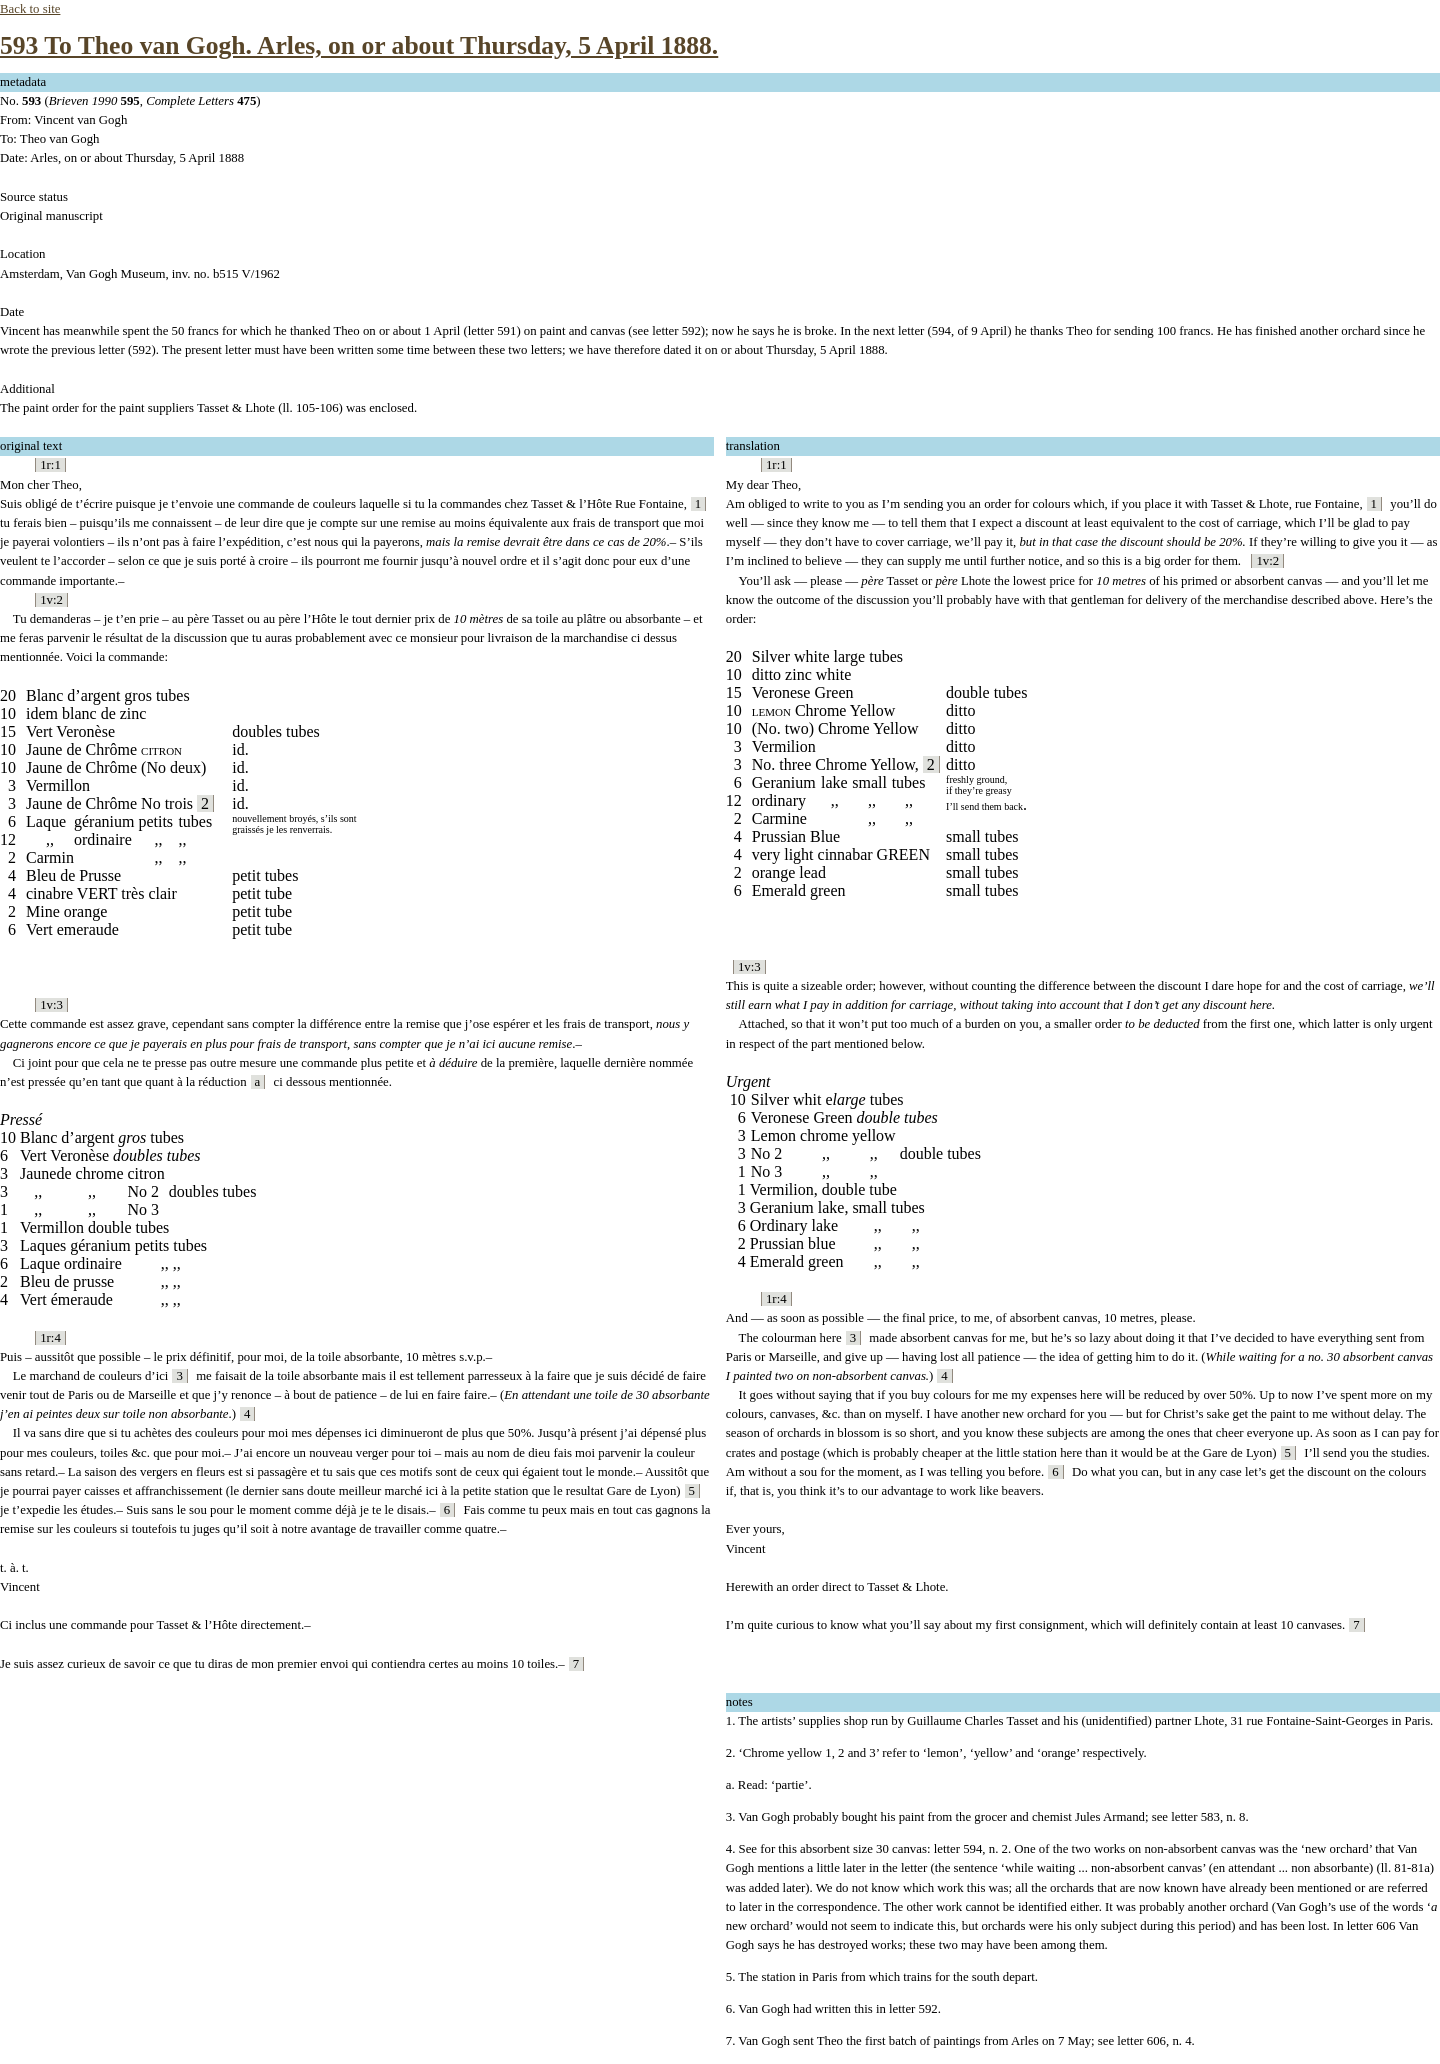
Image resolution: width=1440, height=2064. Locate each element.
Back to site (30, 9)
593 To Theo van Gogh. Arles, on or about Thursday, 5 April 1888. (359, 45)
